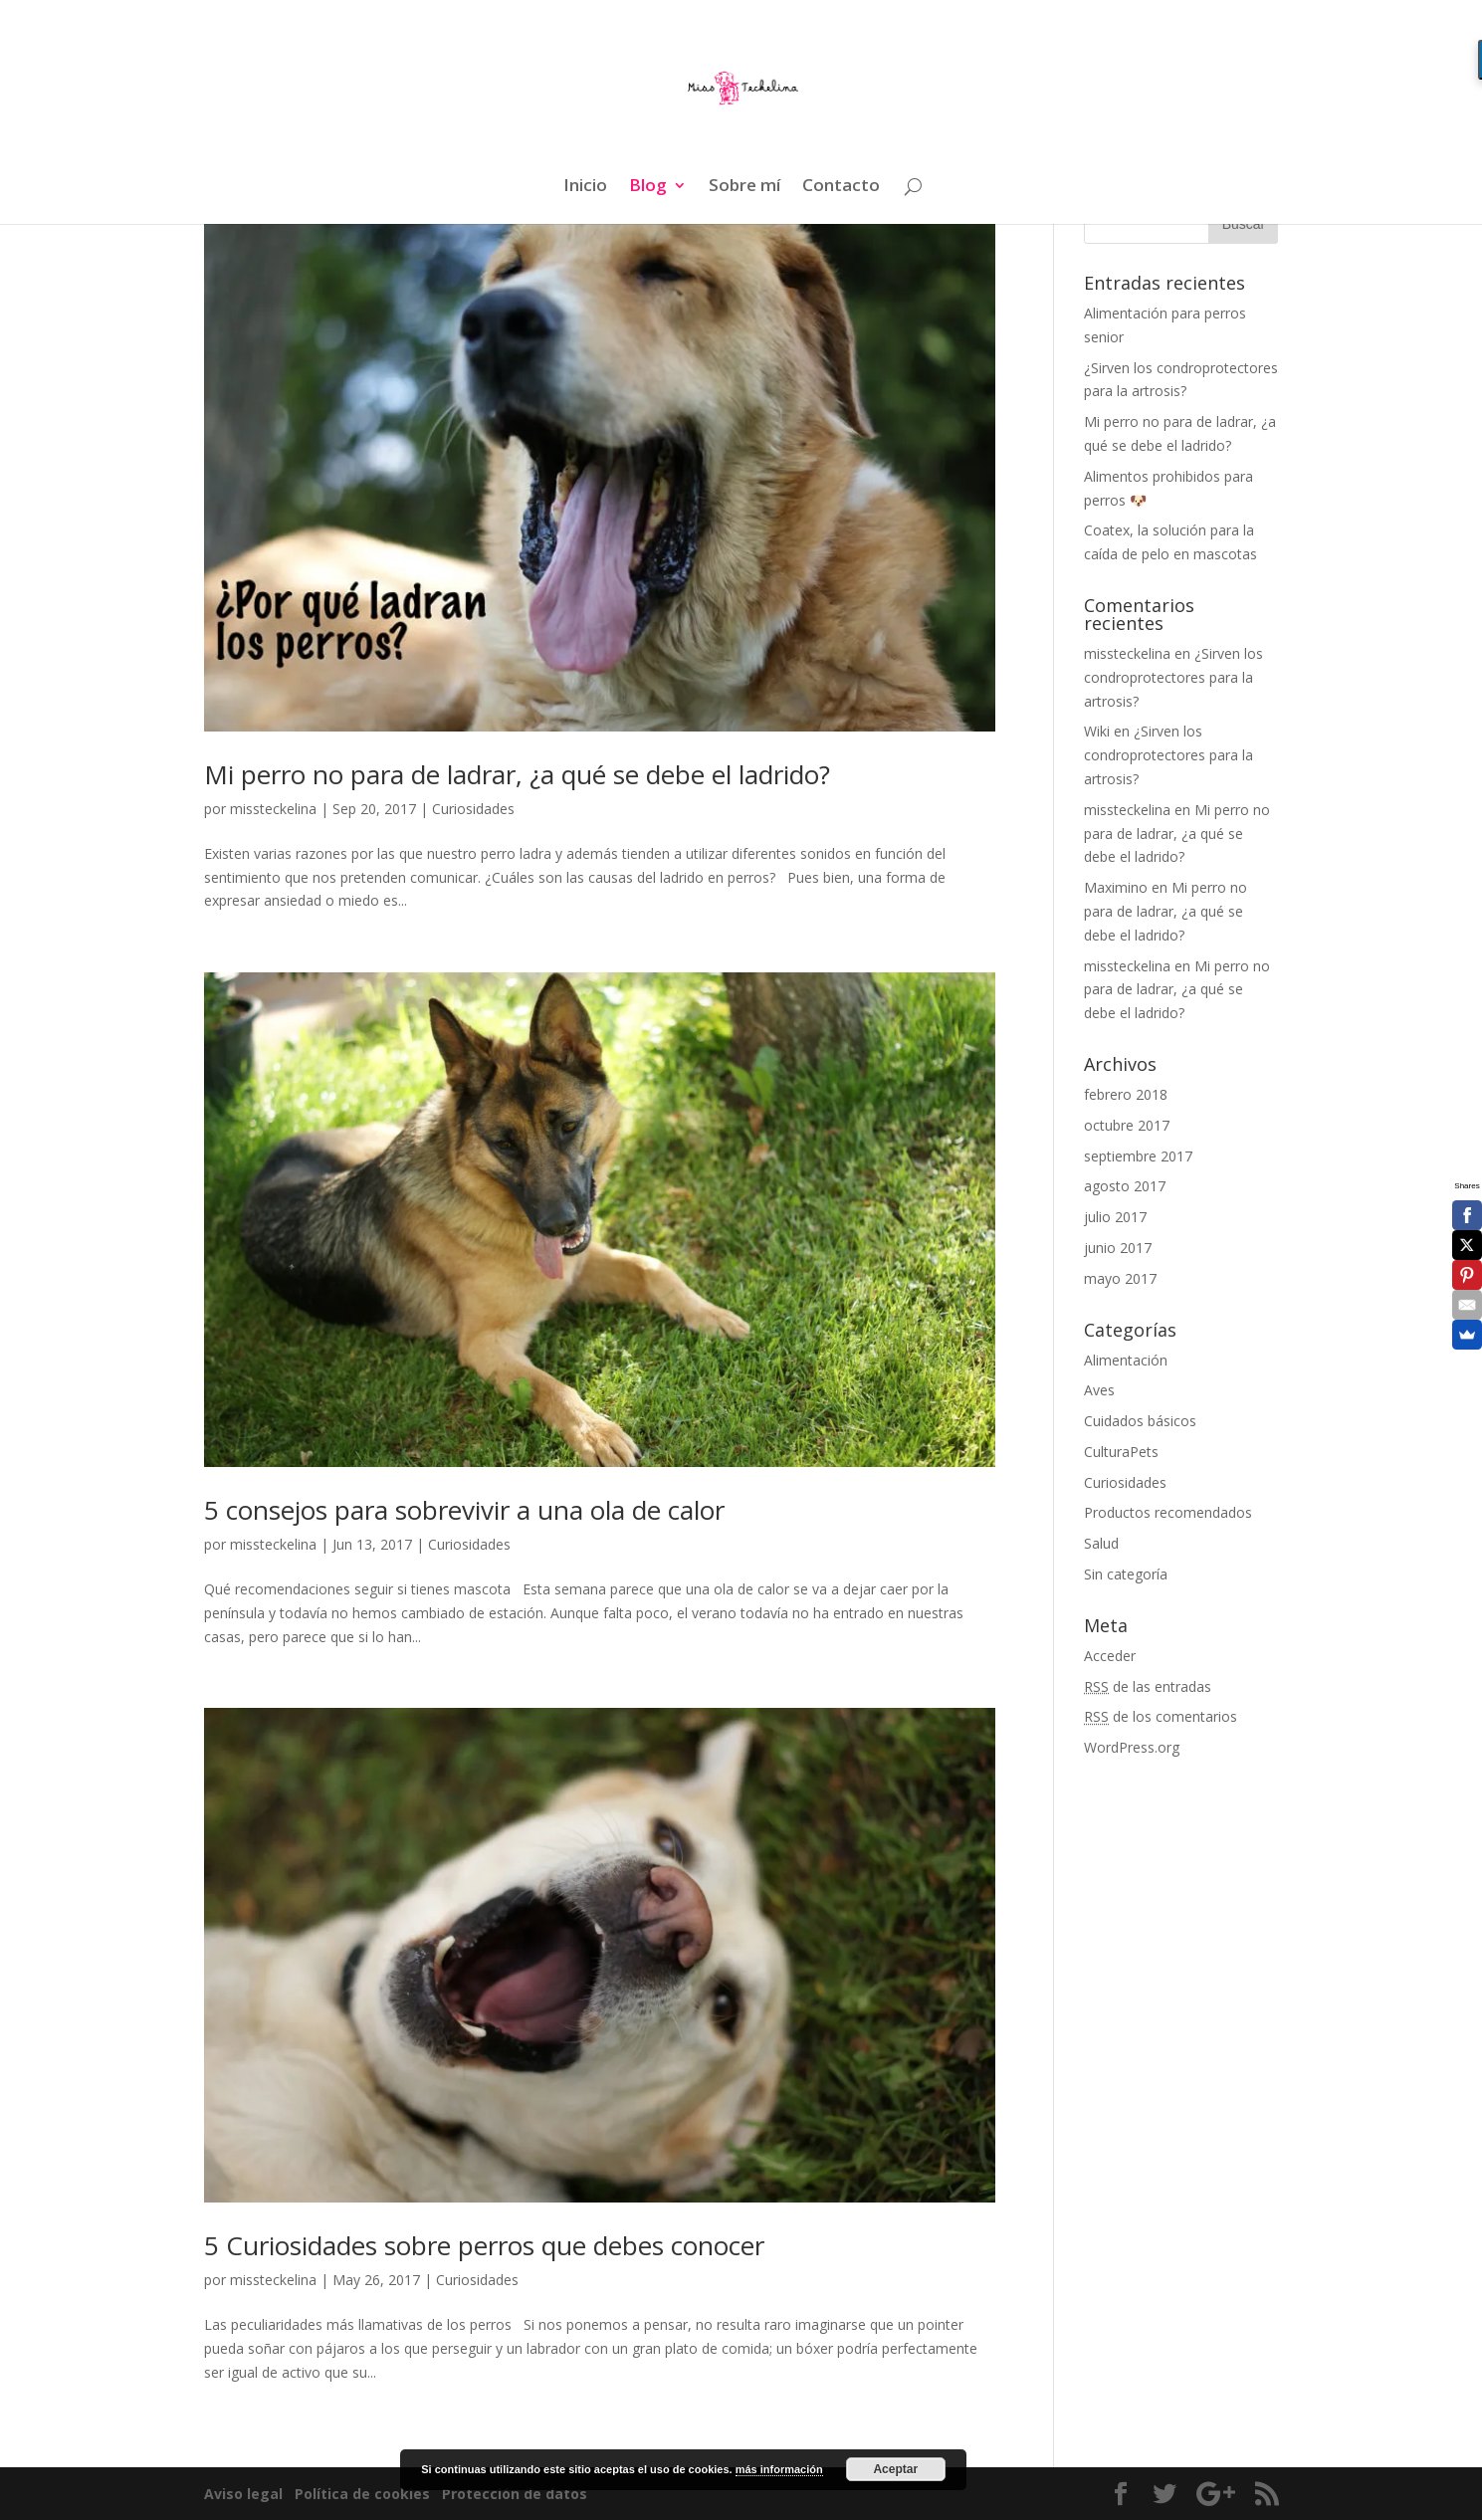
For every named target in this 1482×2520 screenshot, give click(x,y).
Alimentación (1125, 1360)
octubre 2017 (1126, 1125)
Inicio (585, 187)
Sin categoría (1125, 1574)
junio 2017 (1118, 1247)
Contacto (841, 187)
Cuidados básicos (1140, 1420)
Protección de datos (512, 2493)
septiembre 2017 (1138, 1156)
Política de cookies (364, 2493)
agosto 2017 (1124, 1185)
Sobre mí (744, 187)
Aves (1099, 1389)
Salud (1101, 1543)
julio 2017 (1115, 1216)
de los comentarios (1160, 1716)
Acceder (1110, 1655)
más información (779, 2469)
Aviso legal (245, 2493)
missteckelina (273, 808)
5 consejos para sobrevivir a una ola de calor (464, 1510)
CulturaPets (1121, 1451)
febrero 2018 (1125, 1094)
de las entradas (1147, 1686)
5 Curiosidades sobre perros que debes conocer (484, 2245)
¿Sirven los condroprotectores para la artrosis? (1173, 677)
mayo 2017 (1120, 1278)
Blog (648, 187)
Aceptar (895, 2469)
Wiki (1097, 731)
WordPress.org (1131, 1747)
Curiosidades (473, 808)
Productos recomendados (1168, 1512)
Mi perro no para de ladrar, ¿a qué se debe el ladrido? (517, 774)
